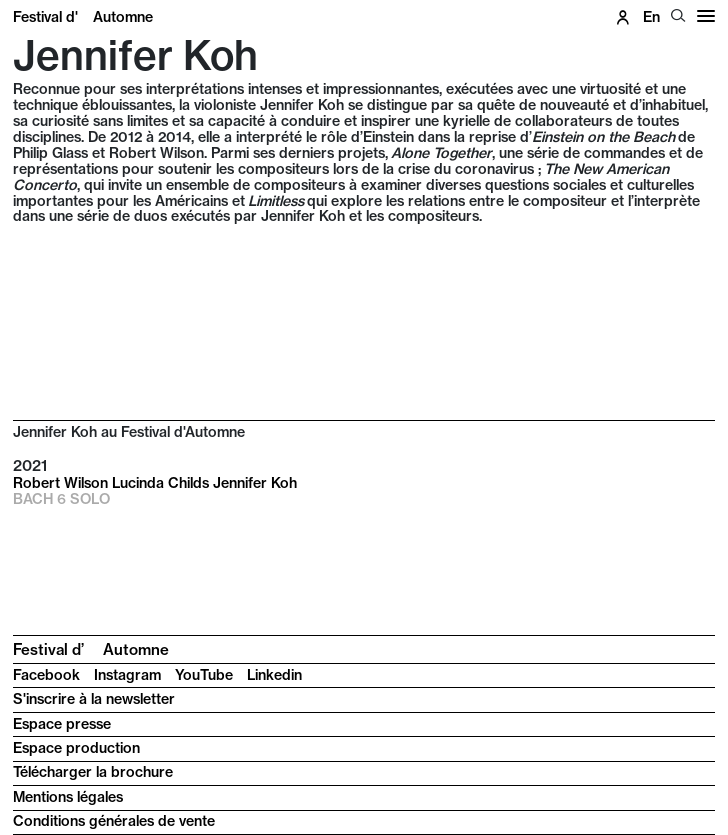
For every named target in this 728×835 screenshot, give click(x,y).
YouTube (204, 675)
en (651, 17)
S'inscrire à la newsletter (94, 699)
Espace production (76, 748)
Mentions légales (68, 797)
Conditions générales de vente (114, 821)
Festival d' (83, 17)
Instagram (127, 675)
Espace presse (62, 724)
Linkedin (274, 675)
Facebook (46, 675)
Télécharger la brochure (93, 772)
